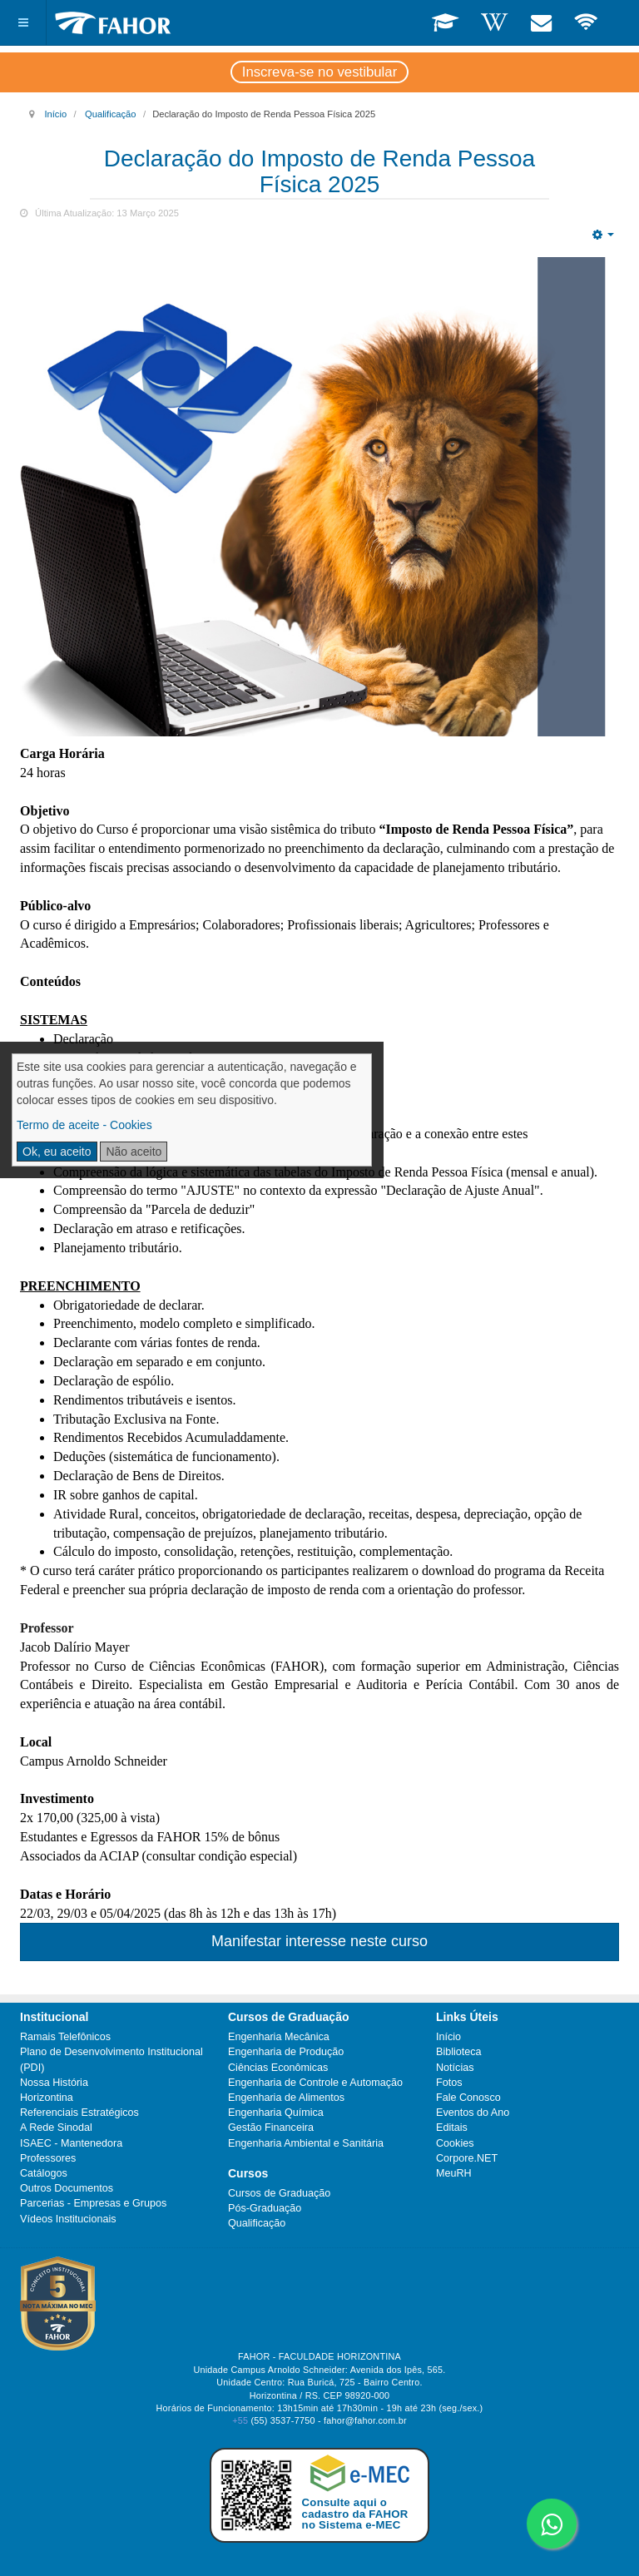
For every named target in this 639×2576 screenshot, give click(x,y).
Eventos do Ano (472, 2112)
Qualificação (110, 114)
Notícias (455, 2067)
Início (55, 114)
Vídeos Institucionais (68, 2219)
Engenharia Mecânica (278, 2037)
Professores (48, 2158)
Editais (452, 2127)
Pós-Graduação (264, 2208)
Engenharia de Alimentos (286, 2097)
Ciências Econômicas (278, 2067)
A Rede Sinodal (56, 2127)
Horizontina (46, 2097)
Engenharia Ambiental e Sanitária (306, 2143)
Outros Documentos (66, 2188)
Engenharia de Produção (286, 2052)
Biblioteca (459, 2052)
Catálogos (43, 2173)
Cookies (455, 2143)
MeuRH (454, 2173)
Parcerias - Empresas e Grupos (93, 2203)
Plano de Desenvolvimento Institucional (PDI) (111, 2059)
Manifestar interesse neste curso (319, 1941)
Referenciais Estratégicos (79, 2112)
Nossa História (54, 2082)
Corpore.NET (467, 2158)
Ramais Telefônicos (65, 2037)
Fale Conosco (468, 2097)
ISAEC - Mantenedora (71, 2143)
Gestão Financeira (271, 2127)
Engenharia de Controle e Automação (315, 2082)
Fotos (449, 2082)
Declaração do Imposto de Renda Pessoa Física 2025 (319, 171)
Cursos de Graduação (279, 2193)
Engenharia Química (276, 2112)
